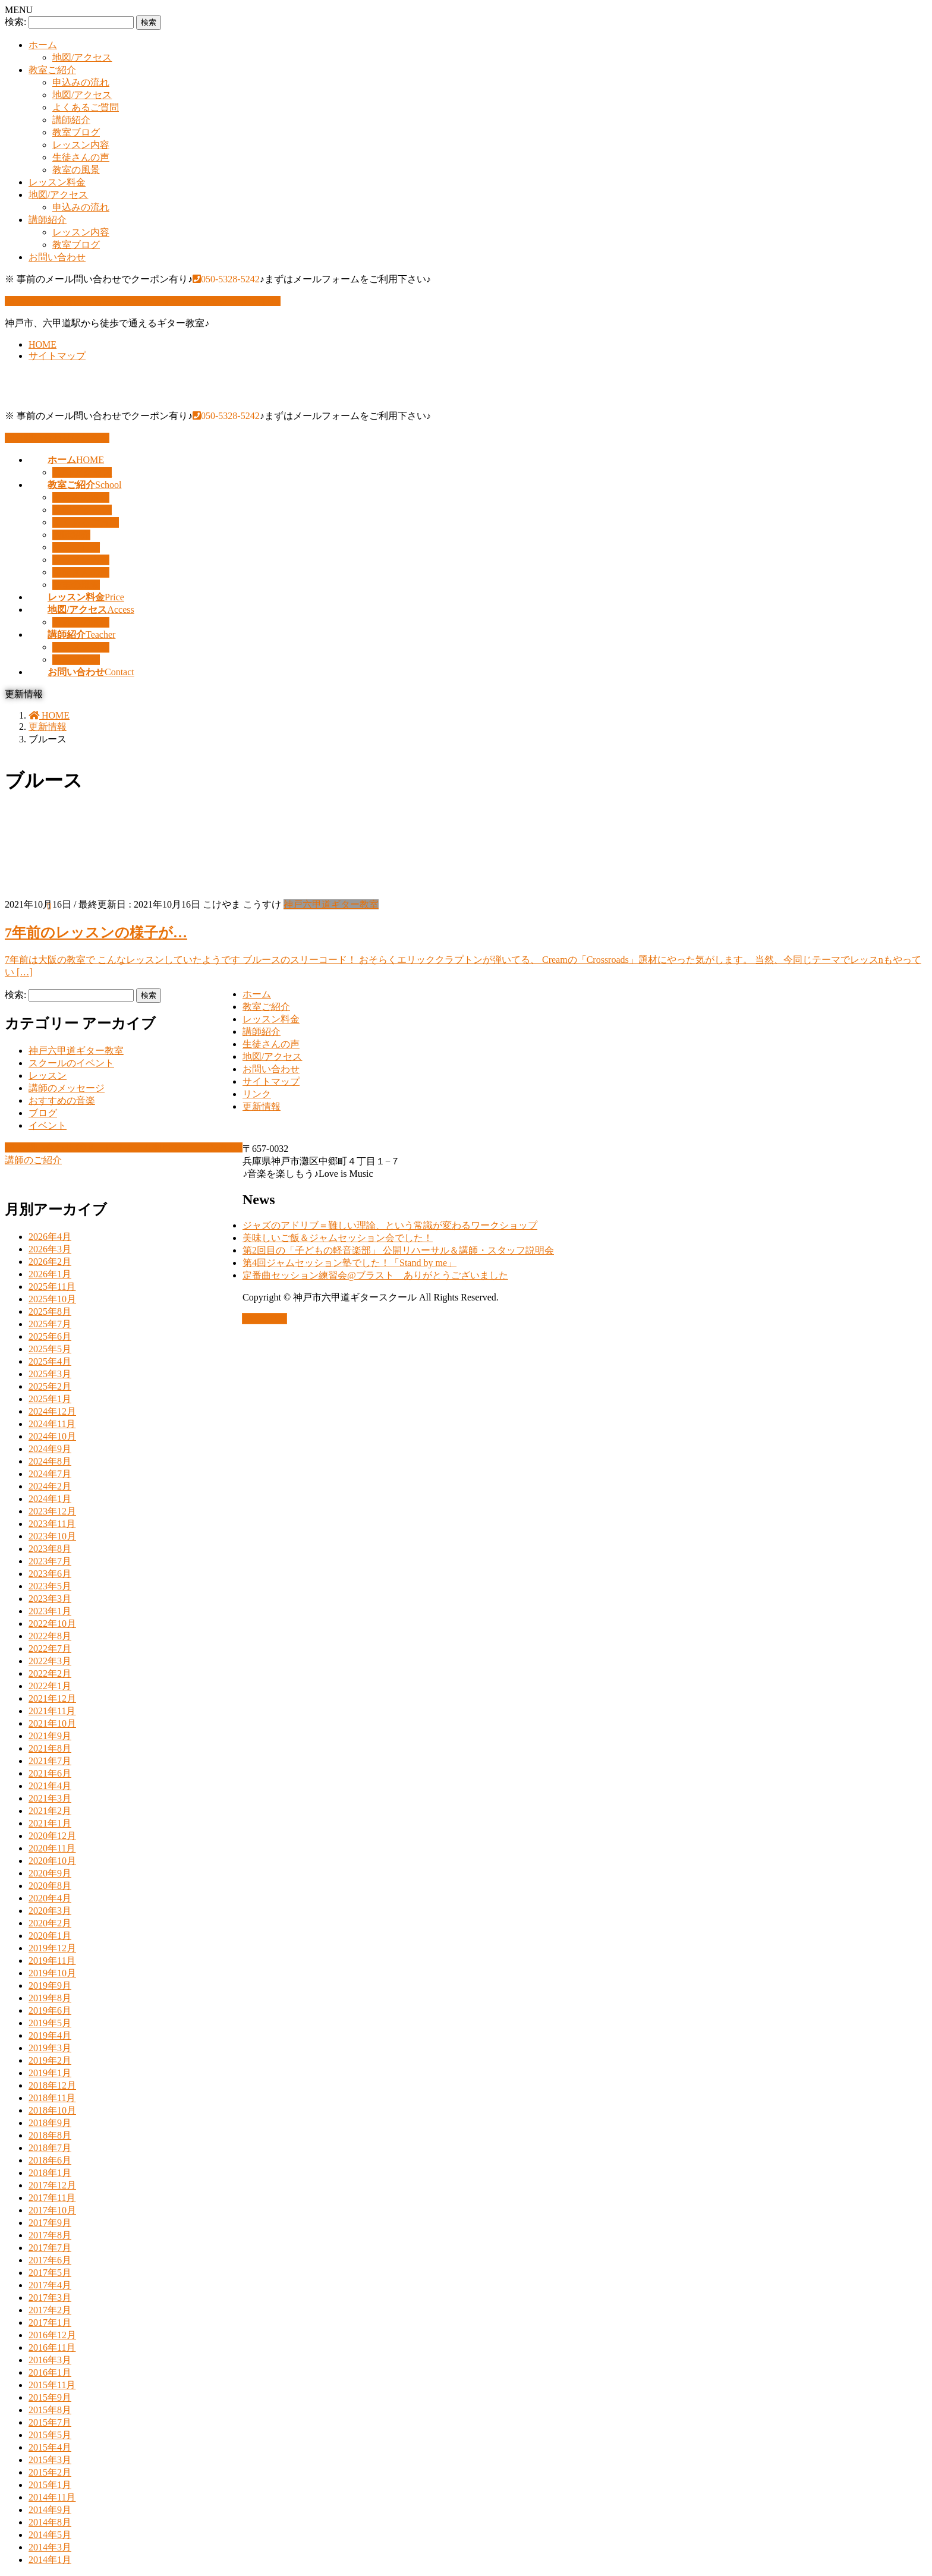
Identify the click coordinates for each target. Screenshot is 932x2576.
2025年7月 (50, 1324)
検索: (15, 22)
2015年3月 (50, 2460)
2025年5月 (50, 1349)
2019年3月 (50, 2048)
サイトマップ (57, 356)
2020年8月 (50, 1886)
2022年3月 (50, 1661)
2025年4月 (50, 1361)
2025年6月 (50, 1336)
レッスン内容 (80, 145)
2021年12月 (52, 1698)
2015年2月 (50, 2472)
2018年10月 (52, 2110)
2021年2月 (50, 1811)
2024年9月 (50, 1449)
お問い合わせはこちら (57, 438)
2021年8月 (50, 1748)
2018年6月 (50, 2160)
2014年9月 (50, 2510)
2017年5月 (50, 2273)
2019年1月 (50, 2073)
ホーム (43, 45)
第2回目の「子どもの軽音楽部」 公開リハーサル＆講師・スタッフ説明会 (398, 1250)
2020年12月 (52, 1836)
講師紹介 (71, 120)
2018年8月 (50, 2135)
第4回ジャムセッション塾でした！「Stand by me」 (349, 1263)
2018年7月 (50, 2148)
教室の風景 (76, 170)
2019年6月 (50, 2010)
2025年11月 (52, 1286)
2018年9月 (50, 2123)
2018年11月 (52, 2098)
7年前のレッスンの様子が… (96, 932)
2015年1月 (50, 2485)
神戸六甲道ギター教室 (331, 904)
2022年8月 (50, 1636)
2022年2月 (50, 1673)
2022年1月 (50, 1686)
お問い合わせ (57, 257)
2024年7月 (50, 1474)
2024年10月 (52, 1436)
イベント (48, 1125)
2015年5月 (50, 2435)
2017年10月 (52, 2210)
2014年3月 (50, 2547)
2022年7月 (50, 1648)
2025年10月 (52, 1299)
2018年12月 (52, 2085)
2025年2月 (50, 1386)
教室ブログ (76, 132)
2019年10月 (52, 1973)
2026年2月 (50, 1261)
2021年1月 (50, 1823)
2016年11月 (52, 2347)
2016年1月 (50, 2372)
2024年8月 (50, 1461)
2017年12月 (52, 2185)
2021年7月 (50, 1761)
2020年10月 (52, 1861)
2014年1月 (50, 2560)
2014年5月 (50, 2535)
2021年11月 (52, 1711)
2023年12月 (52, 1511)
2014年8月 (50, 2522)
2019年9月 (50, 1985)
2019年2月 (50, 2060)
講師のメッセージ (67, 1088)
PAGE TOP (264, 1319)
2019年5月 (50, 2023)
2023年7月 (50, 1561)
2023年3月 (50, 1599)
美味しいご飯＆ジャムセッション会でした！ (338, 1238)
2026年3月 (50, 1249)
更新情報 (262, 1106)
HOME (42, 344)
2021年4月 (50, 1786)
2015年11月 (52, 2385)
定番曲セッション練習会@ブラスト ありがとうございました (375, 1275)
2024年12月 (52, 1411)
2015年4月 (50, 2447)
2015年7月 (50, 2422)
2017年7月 (50, 2248)
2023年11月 (52, 1524)
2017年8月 (50, 2235)
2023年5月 (50, 1586)
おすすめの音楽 (62, 1100)
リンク (257, 1094)
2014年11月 (52, 2497)
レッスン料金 (57, 182)
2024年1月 (50, 1499)
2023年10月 (52, 1536)
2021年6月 (50, 1773)
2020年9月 (50, 1873)
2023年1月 (50, 1611)
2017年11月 (52, 2198)
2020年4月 (50, 1898)
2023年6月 (50, 1574)
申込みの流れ (80, 82)
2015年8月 (50, 2410)
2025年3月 (50, 1374)
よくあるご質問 (85, 107)
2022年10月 (52, 1623)
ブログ (43, 1113)
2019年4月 (50, 2035)
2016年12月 (52, 2335)
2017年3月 (50, 2297)
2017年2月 (50, 2310)
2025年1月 (50, 1399)
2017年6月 (50, 2260)
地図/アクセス (82, 57)
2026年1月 (50, 1274)
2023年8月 (50, 1549)
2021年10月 (52, 1723)
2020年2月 (50, 1923)
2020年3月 (50, 1911)
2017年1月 (50, 2322)
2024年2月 (50, 1486)
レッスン (48, 1075)
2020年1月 (50, 1936)
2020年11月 (52, 1848)
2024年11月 (52, 1424)
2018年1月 (50, 2173)
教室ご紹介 (52, 70)
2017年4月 (50, 2285)
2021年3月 (50, 1798)
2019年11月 (52, 1960)
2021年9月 (50, 1736)
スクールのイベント (71, 1063)
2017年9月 (50, 2223)
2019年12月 (52, 1948)
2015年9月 (50, 2397)
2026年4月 (50, 1237)
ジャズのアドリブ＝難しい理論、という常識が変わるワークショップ (390, 1225)
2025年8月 (50, 1311)
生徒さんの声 (80, 157)
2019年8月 (50, 1998)
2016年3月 (50, 2360)
